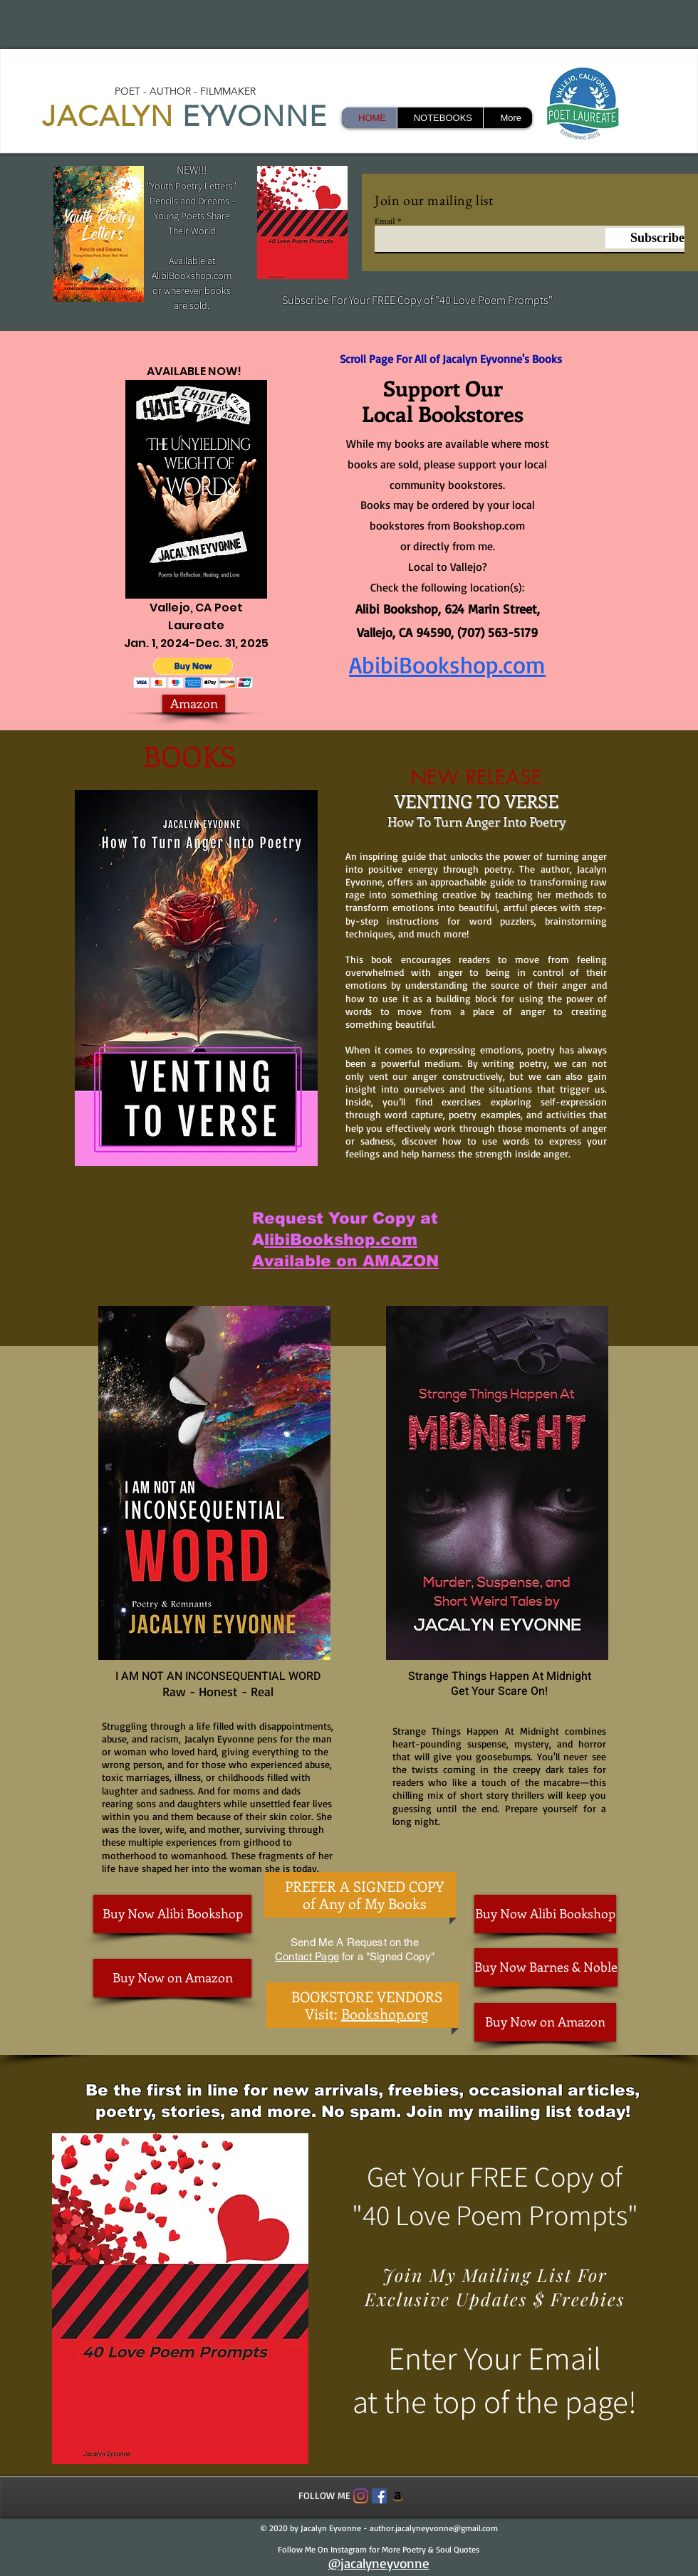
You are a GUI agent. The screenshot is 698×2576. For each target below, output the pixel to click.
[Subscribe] (644, 238)
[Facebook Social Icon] (379, 2495)
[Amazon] (193, 704)
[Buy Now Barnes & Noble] (546, 1967)
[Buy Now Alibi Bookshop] (172, 1914)
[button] (193, 673)
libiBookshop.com (340, 1239)
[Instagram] (360, 2495)
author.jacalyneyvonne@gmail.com (434, 2528)
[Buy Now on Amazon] (172, 1978)
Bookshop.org (384, 2013)
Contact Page (307, 1956)
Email (385, 221)
